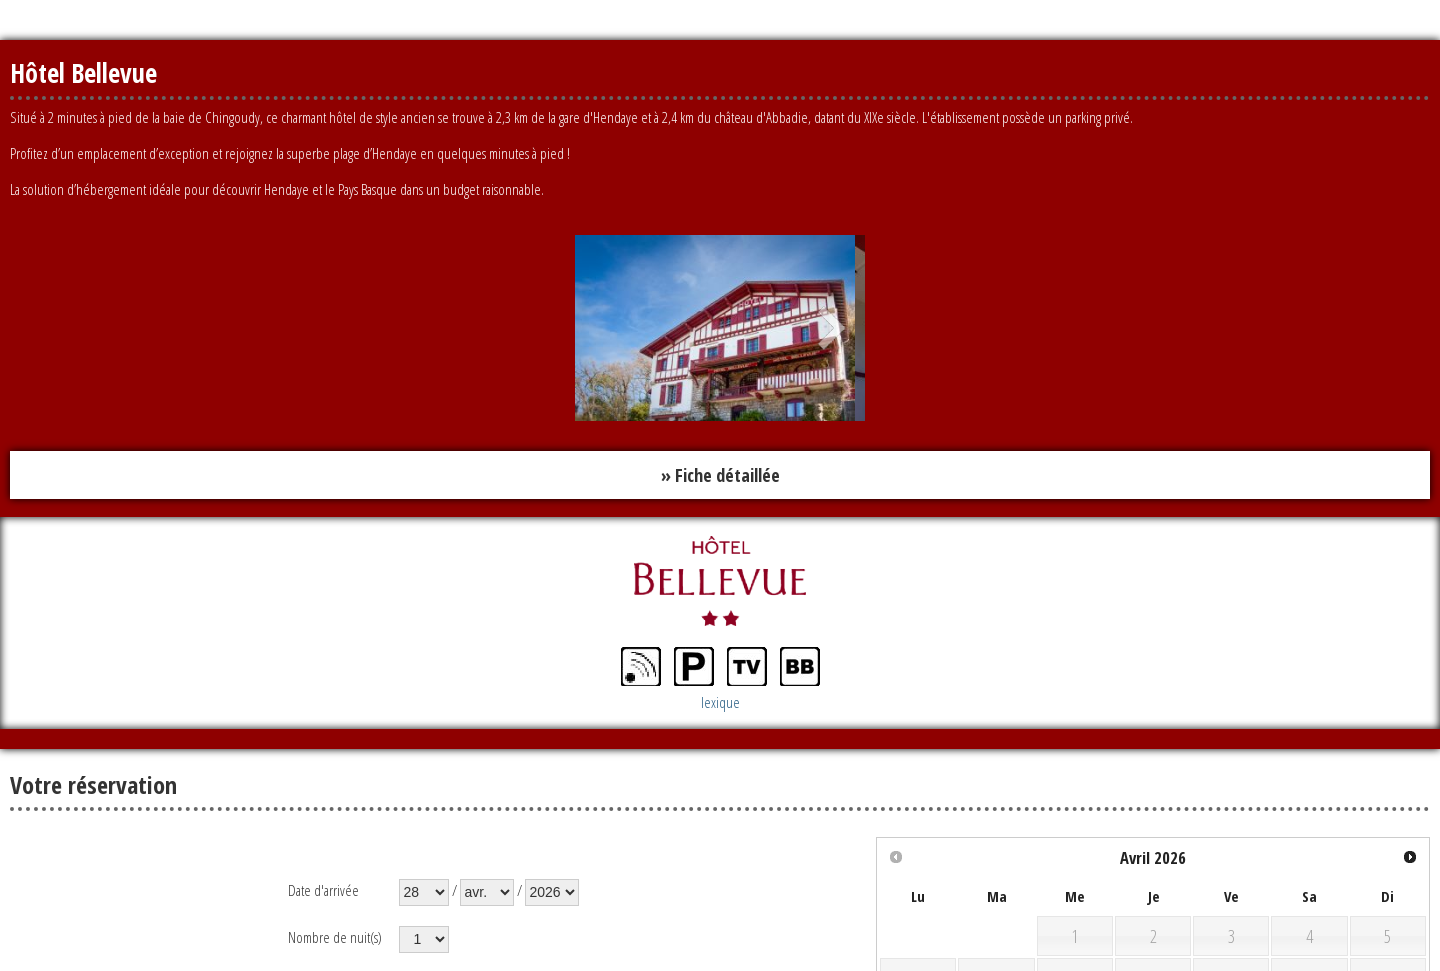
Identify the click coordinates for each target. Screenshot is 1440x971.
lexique (720, 702)
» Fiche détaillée (720, 475)
